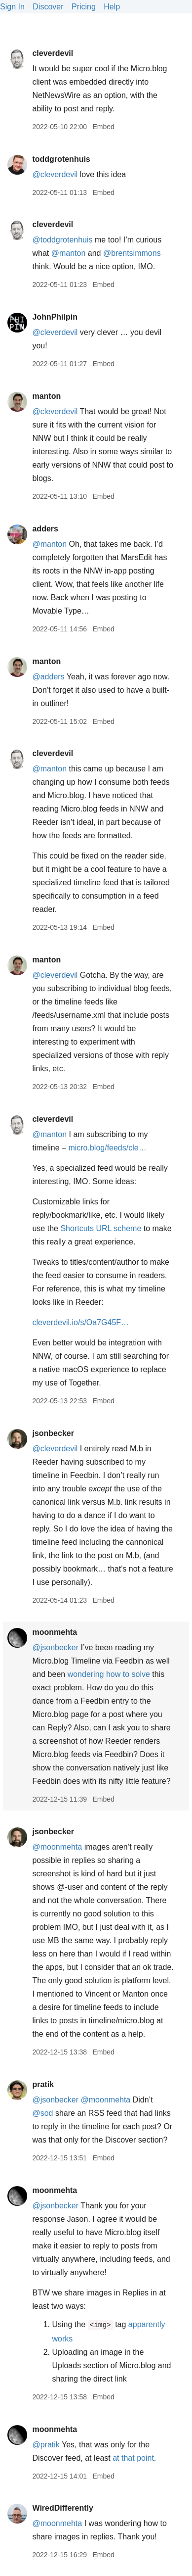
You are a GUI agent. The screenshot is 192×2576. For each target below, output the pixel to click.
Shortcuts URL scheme (100, 1228)
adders (45, 529)
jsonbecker (53, 1433)
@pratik (45, 2444)
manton (46, 396)
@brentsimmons (132, 253)
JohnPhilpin (54, 317)
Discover (48, 6)
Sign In (12, 6)
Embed (103, 127)
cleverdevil (52, 53)
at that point (133, 2458)
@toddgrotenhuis (62, 240)
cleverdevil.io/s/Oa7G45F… (80, 1322)
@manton (68, 253)
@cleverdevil (54, 174)
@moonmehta (57, 1847)
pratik (43, 2084)
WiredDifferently (62, 2508)
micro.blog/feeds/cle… (107, 1148)
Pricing (84, 6)
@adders (48, 676)
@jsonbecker (55, 1647)
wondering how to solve (109, 1674)
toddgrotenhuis (61, 159)
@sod (42, 2113)
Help (112, 6)
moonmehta (54, 1632)
